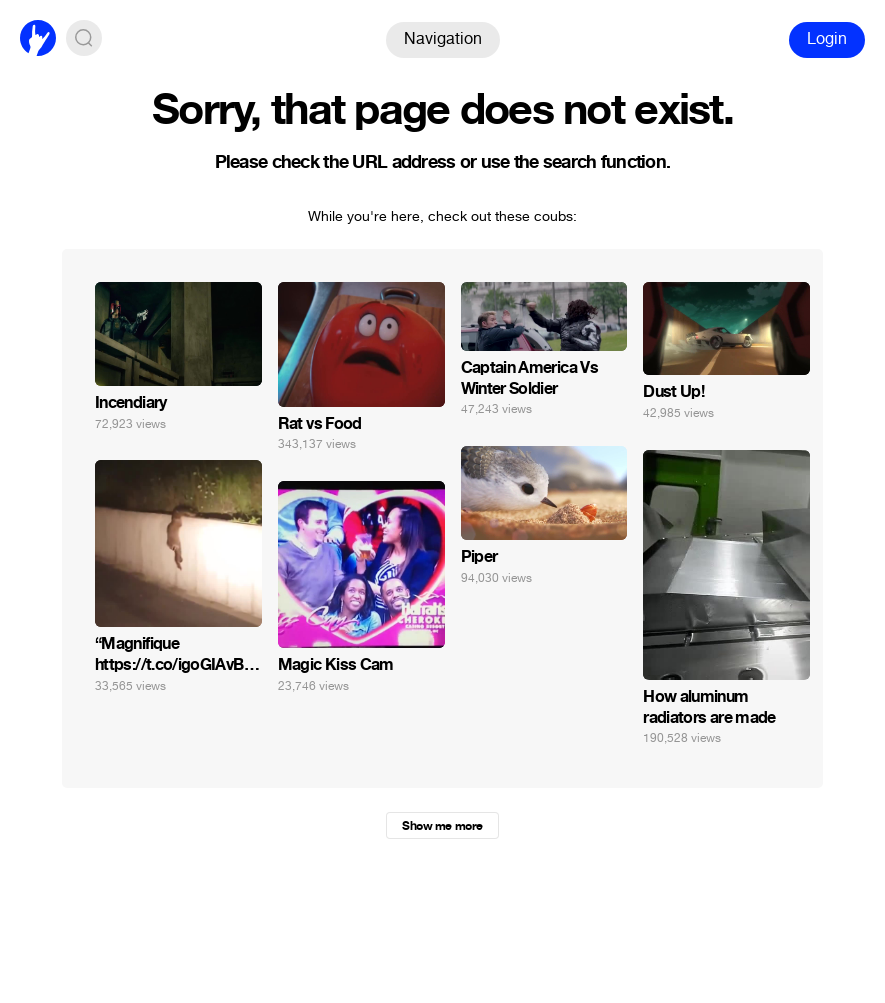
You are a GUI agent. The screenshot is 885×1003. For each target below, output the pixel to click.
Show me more (442, 826)
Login (827, 38)
